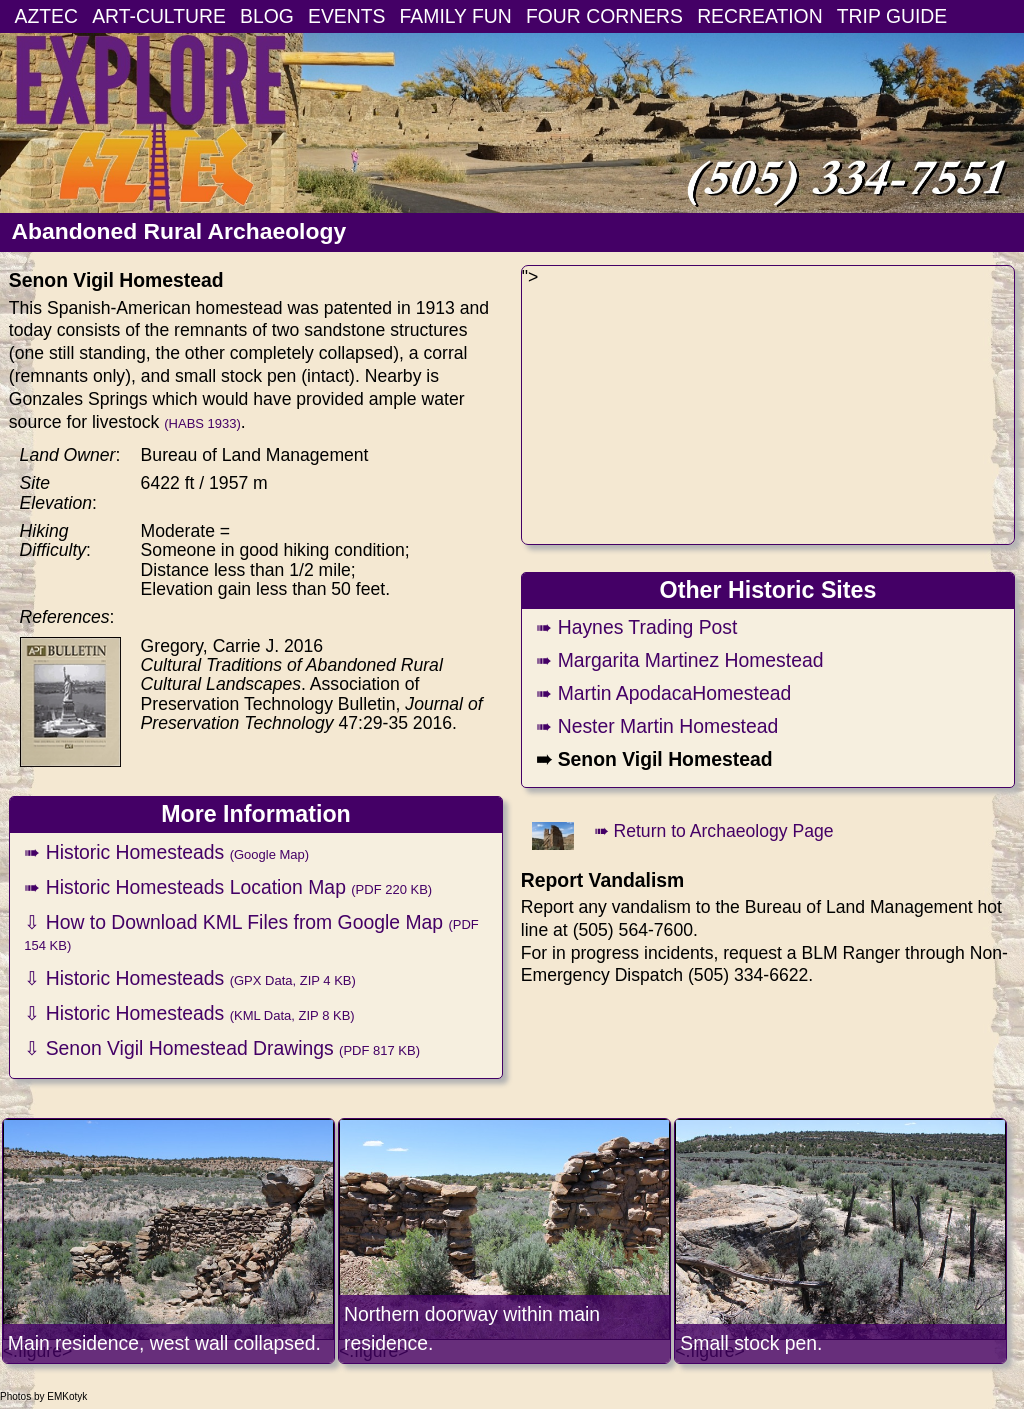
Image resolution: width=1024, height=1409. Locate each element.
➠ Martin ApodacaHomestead (663, 693)
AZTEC (46, 16)
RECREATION (760, 16)
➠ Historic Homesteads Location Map (228, 887)
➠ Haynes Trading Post (636, 627)
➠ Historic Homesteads (166, 852)
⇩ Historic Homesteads (190, 978)
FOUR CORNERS (604, 16)
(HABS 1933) (202, 423)
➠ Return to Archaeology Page (714, 831)
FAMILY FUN (456, 16)
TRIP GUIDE (892, 16)
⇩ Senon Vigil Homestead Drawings (222, 1048)
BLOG (267, 16)
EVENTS (346, 16)
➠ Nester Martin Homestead (657, 726)
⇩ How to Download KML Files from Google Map (251, 932)
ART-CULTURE (159, 16)
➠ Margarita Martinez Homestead (679, 660)
